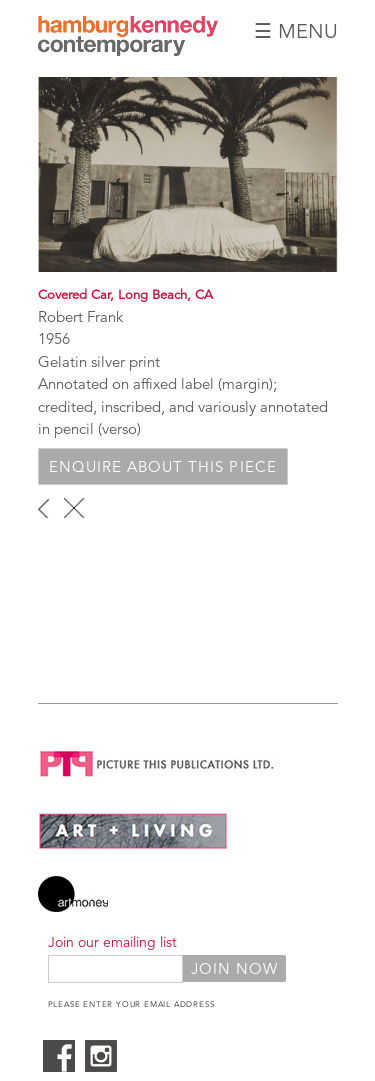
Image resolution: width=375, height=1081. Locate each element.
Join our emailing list (112, 942)
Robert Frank (80, 316)
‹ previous (43, 508)
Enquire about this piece (163, 466)
